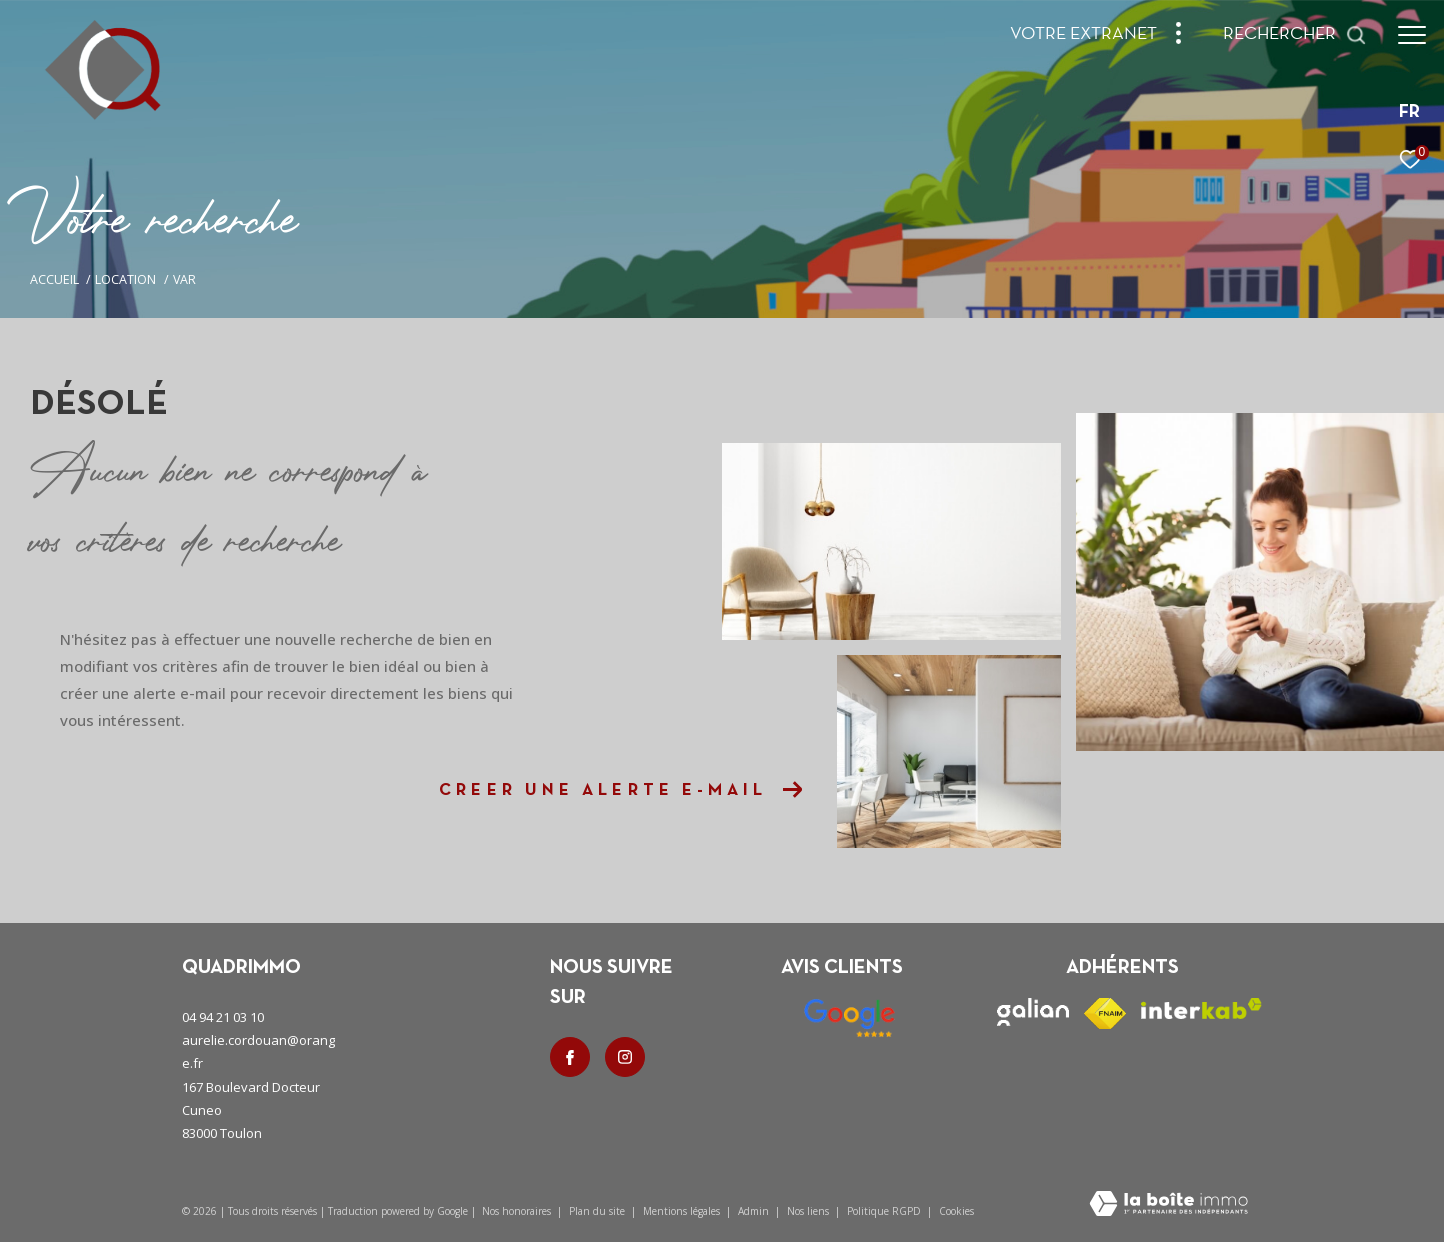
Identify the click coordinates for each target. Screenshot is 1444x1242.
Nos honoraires (516, 1211)
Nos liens (809, 1211)
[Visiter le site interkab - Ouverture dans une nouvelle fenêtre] (1201, 1008)
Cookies (956, 1212)
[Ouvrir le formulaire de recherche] (1295, 35)
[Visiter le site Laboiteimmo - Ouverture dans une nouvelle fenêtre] (1168, 1205)
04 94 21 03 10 (223, 1017)
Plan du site (598, 1211)
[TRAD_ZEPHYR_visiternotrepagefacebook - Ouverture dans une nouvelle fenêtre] (570, 1057)
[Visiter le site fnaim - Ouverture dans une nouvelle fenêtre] (1105, 1013)
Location (125, 279)
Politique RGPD (884, 1211)
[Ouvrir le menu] (1412, 35)
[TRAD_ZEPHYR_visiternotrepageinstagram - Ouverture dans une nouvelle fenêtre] (625, 1057)
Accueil (54, 279)
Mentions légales (683, 1211)
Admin (755, 1211)
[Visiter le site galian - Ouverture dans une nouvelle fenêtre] (1033, 1012)
